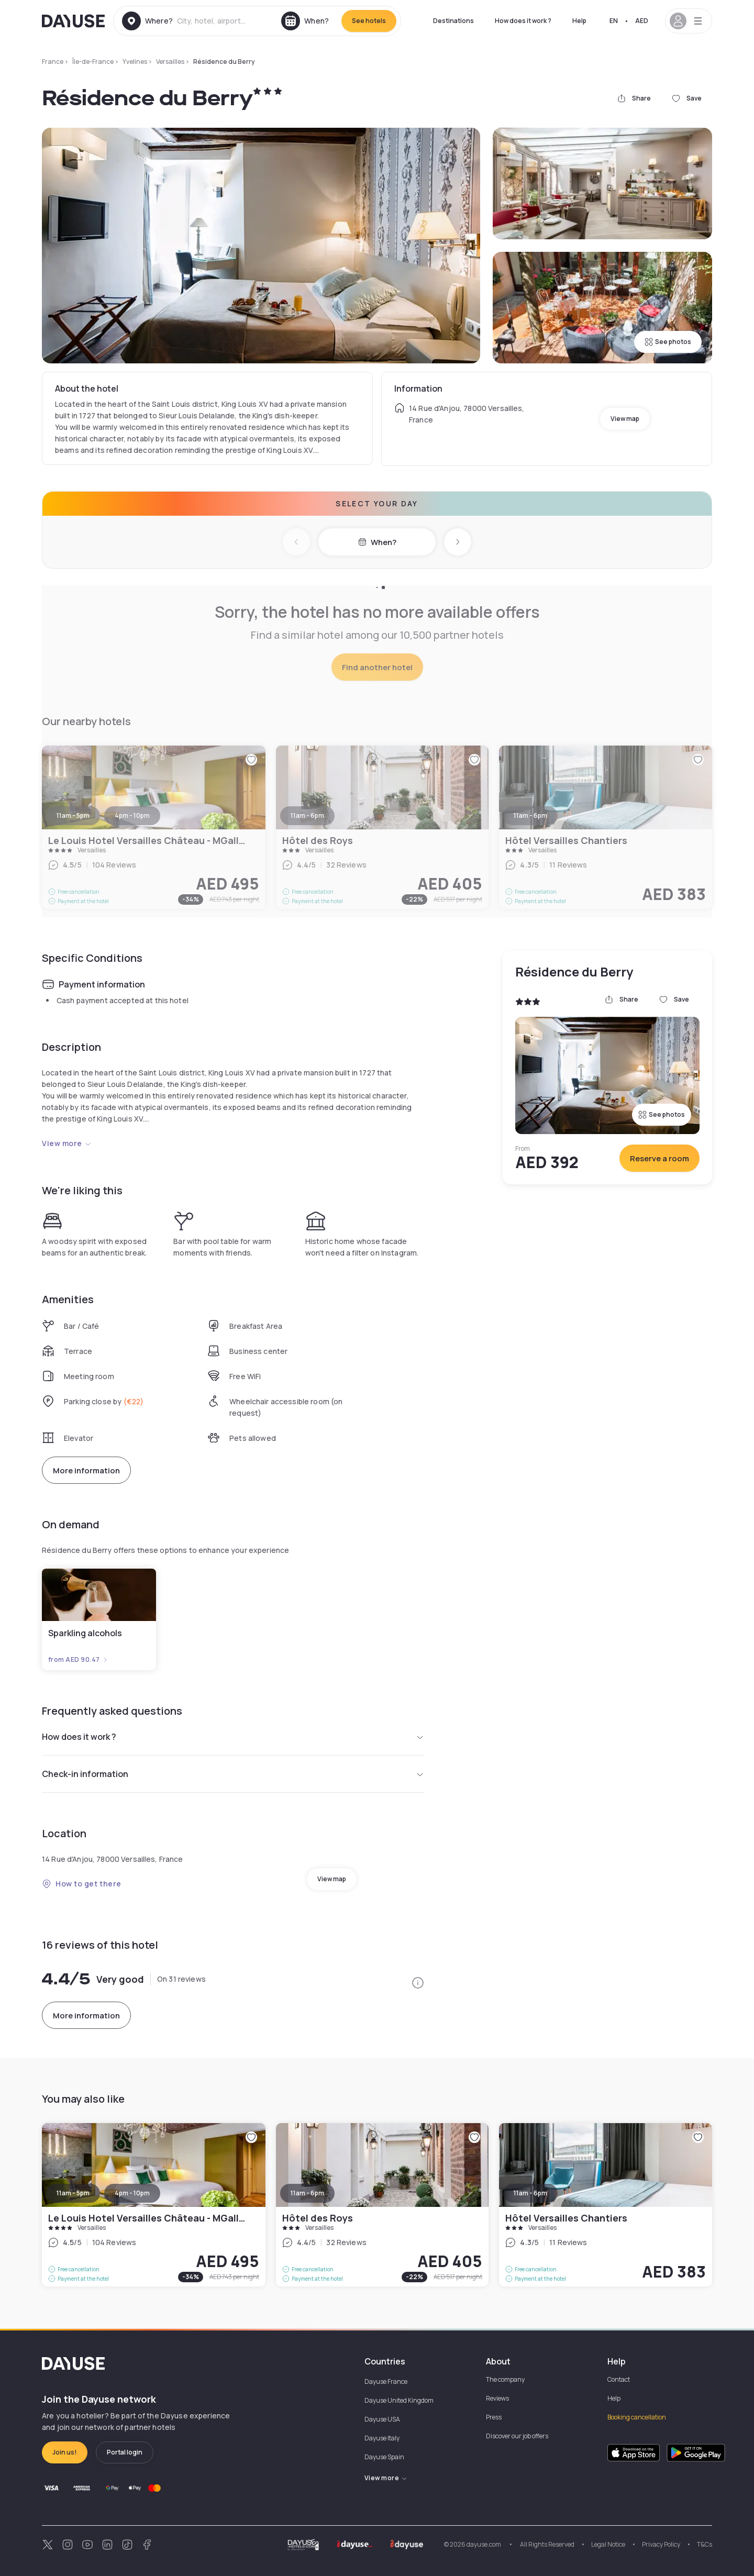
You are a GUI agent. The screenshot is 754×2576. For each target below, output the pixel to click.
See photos (668, 341)
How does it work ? (523, 20)
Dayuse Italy (382, 2438)
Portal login (124, 2452)
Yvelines (135, 61)
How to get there (81, 1884)
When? (377, 542)
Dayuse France (385, 2381)
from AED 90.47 (78, 1660)
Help (579, 20)
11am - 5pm (73, 2193)
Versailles (170, 61)
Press (494, 2417)
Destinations (453, 20)
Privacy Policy (661, 2544)
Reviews (497, 2398)
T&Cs (704, 2544)
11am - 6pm (307, 2193)
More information (86, 1470)
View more (67, 1143)
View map (625, 418)
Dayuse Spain (384, 2456)
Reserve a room (659, 1158)
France (52, 61)
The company (505, 2379)
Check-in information (233, 1774)
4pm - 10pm (132, 2193)
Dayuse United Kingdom (399, 2400)
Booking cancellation (636, 2417)
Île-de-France (93, 61)
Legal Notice (608, 2544)
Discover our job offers (517, 2435)
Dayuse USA (382, 2419)
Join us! (64, 2452)
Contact (618, 2379)
